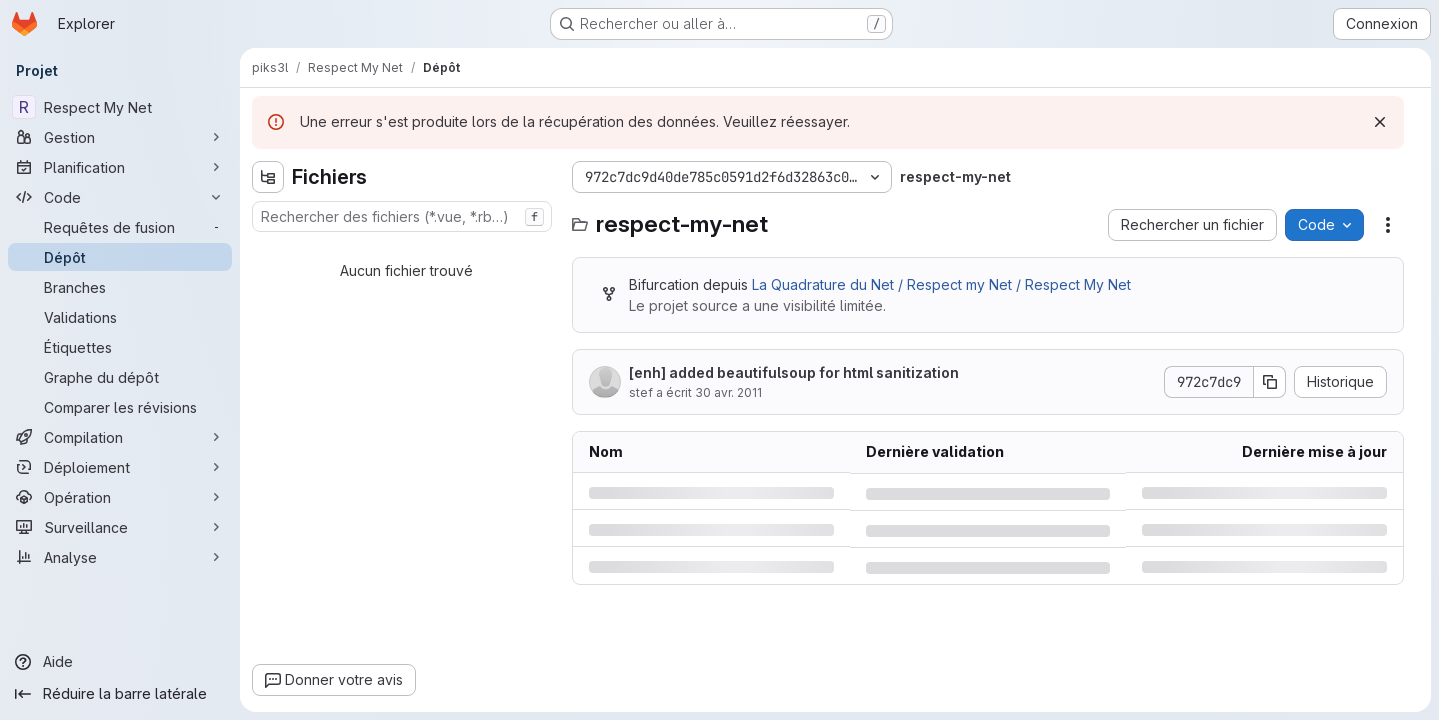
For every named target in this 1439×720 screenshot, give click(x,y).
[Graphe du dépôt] (120, 377)
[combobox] (402, 216)
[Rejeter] (1380, 122)
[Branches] (120, 287)
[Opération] (120, 497)
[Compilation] (120, 437)
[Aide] (120, 662)
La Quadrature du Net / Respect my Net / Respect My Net (941, 284)
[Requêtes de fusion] (120, 227)
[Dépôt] (120, 257)
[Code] (120, 197)
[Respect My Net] (120, 107)
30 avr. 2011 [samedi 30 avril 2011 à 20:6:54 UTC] (728, 392)
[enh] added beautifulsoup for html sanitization (794, 372)
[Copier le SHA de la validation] (1270, 382)
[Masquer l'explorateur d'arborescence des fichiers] (268, 177)
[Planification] (120, 167)
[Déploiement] (120, 467)
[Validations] (120, 317)
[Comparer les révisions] (120, 407)
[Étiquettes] (120, 347)
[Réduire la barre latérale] (120, 694)
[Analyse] (120, 557)
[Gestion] (120, 137)
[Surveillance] (120, 527)
